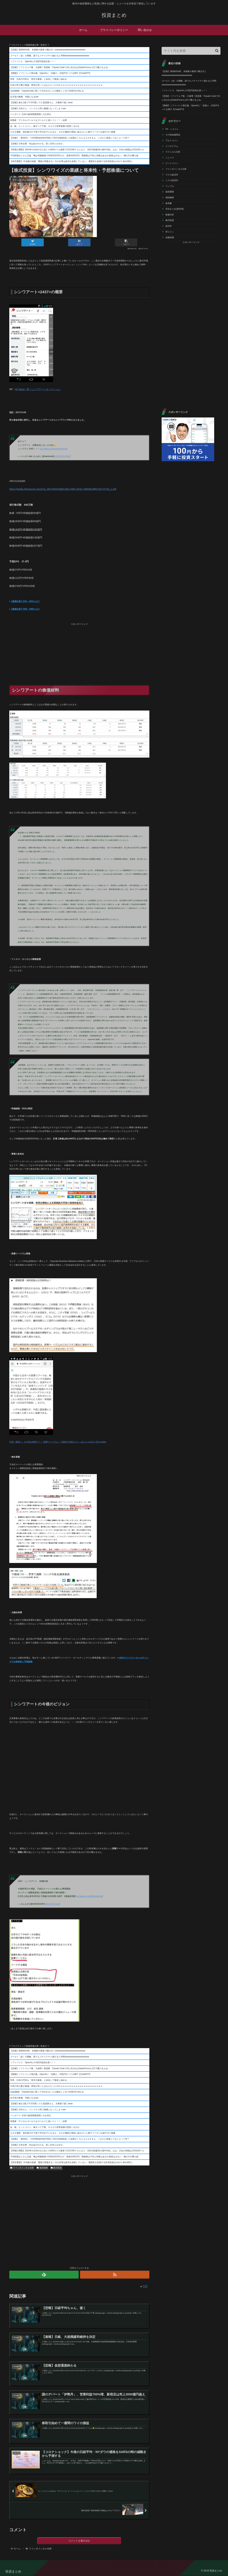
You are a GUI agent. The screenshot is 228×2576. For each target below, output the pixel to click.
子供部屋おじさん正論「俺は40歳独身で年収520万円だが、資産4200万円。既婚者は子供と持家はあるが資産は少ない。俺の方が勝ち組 (74, 155)
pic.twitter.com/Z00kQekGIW (89, 1896)
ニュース (169, 157)
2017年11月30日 (63, 456)
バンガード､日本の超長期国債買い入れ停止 (30, 114)
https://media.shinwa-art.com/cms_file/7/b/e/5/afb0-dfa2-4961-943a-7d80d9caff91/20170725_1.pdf (62, 489)
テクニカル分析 (172, 152)
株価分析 (169, 214)
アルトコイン (171, 140)
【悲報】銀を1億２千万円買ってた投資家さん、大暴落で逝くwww (41, 102)
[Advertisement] (79, 650)
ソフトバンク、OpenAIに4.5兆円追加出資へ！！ (33, 61)
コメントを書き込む (79, 2540)
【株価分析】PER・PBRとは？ (25, 609)
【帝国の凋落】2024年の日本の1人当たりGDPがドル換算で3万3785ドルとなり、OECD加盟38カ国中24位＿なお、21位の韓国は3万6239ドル (77, 149)
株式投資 (56, 2168)
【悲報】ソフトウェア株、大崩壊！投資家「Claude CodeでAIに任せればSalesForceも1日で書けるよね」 (60, 67)
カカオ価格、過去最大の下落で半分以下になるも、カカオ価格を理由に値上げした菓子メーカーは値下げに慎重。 (63, 132)
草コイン (169, 232)
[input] (191, 51)
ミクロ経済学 (171, 180)
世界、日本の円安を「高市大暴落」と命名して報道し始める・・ (40, 79)
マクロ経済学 (171, 175)
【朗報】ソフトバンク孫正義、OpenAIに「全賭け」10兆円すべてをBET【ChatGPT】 (50, 73)
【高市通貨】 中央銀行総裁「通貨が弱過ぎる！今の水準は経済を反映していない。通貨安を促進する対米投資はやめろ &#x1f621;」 (72, 161)
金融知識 (169, 237)
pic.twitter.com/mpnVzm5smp (54, 449)
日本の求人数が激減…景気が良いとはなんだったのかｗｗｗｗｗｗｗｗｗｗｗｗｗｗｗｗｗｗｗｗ (56, 85)
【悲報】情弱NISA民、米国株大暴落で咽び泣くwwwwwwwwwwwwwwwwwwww (47, 49)
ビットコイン (171, 163)
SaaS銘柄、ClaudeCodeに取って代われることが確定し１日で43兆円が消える (47, 91)
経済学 (168, 226)
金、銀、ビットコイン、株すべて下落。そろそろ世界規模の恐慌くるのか (45, 126)
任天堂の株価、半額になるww (24, 97)
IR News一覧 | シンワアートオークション (38, 389)
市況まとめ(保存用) (174, 209)
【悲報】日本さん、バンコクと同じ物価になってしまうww (38, 108)
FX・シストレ (172, 129)
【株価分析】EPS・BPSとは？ (25, 601)
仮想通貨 (169, 192)
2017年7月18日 (53, 1904)
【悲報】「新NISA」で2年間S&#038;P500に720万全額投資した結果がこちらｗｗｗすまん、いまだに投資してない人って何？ (69, 138)
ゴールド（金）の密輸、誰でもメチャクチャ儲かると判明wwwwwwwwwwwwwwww (49, 55)
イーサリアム (171, 146)
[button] (217, 51)
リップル (169, 186)
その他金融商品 (172, 134)
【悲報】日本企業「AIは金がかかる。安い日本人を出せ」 (37, 143)
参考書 (168, 203)
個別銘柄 (42, 2168)
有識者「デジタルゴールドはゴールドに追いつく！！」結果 (38, 120)
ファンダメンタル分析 (22, 2168)
